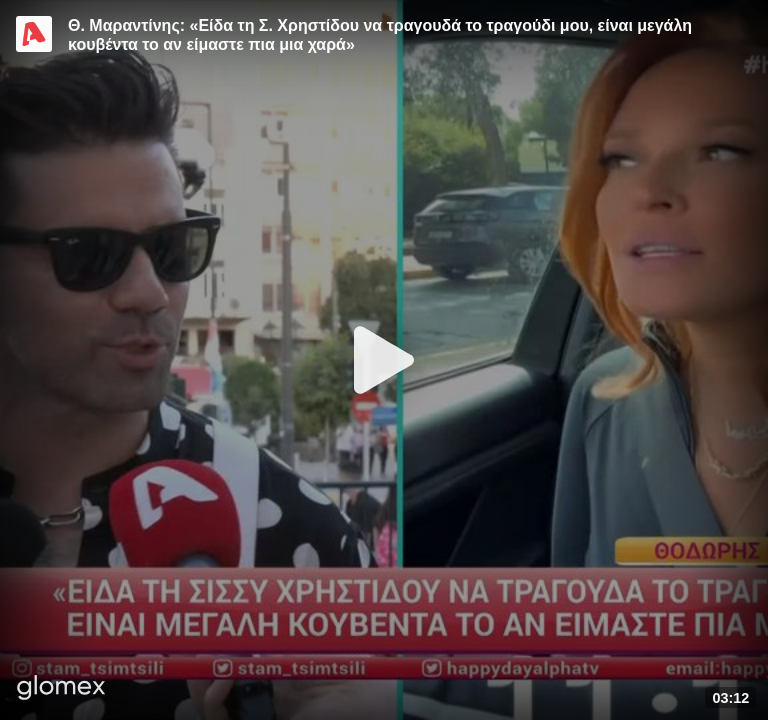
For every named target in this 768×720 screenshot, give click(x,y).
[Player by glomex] (61, 689)
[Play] (384, 360)
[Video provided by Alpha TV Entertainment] (34, 34)
